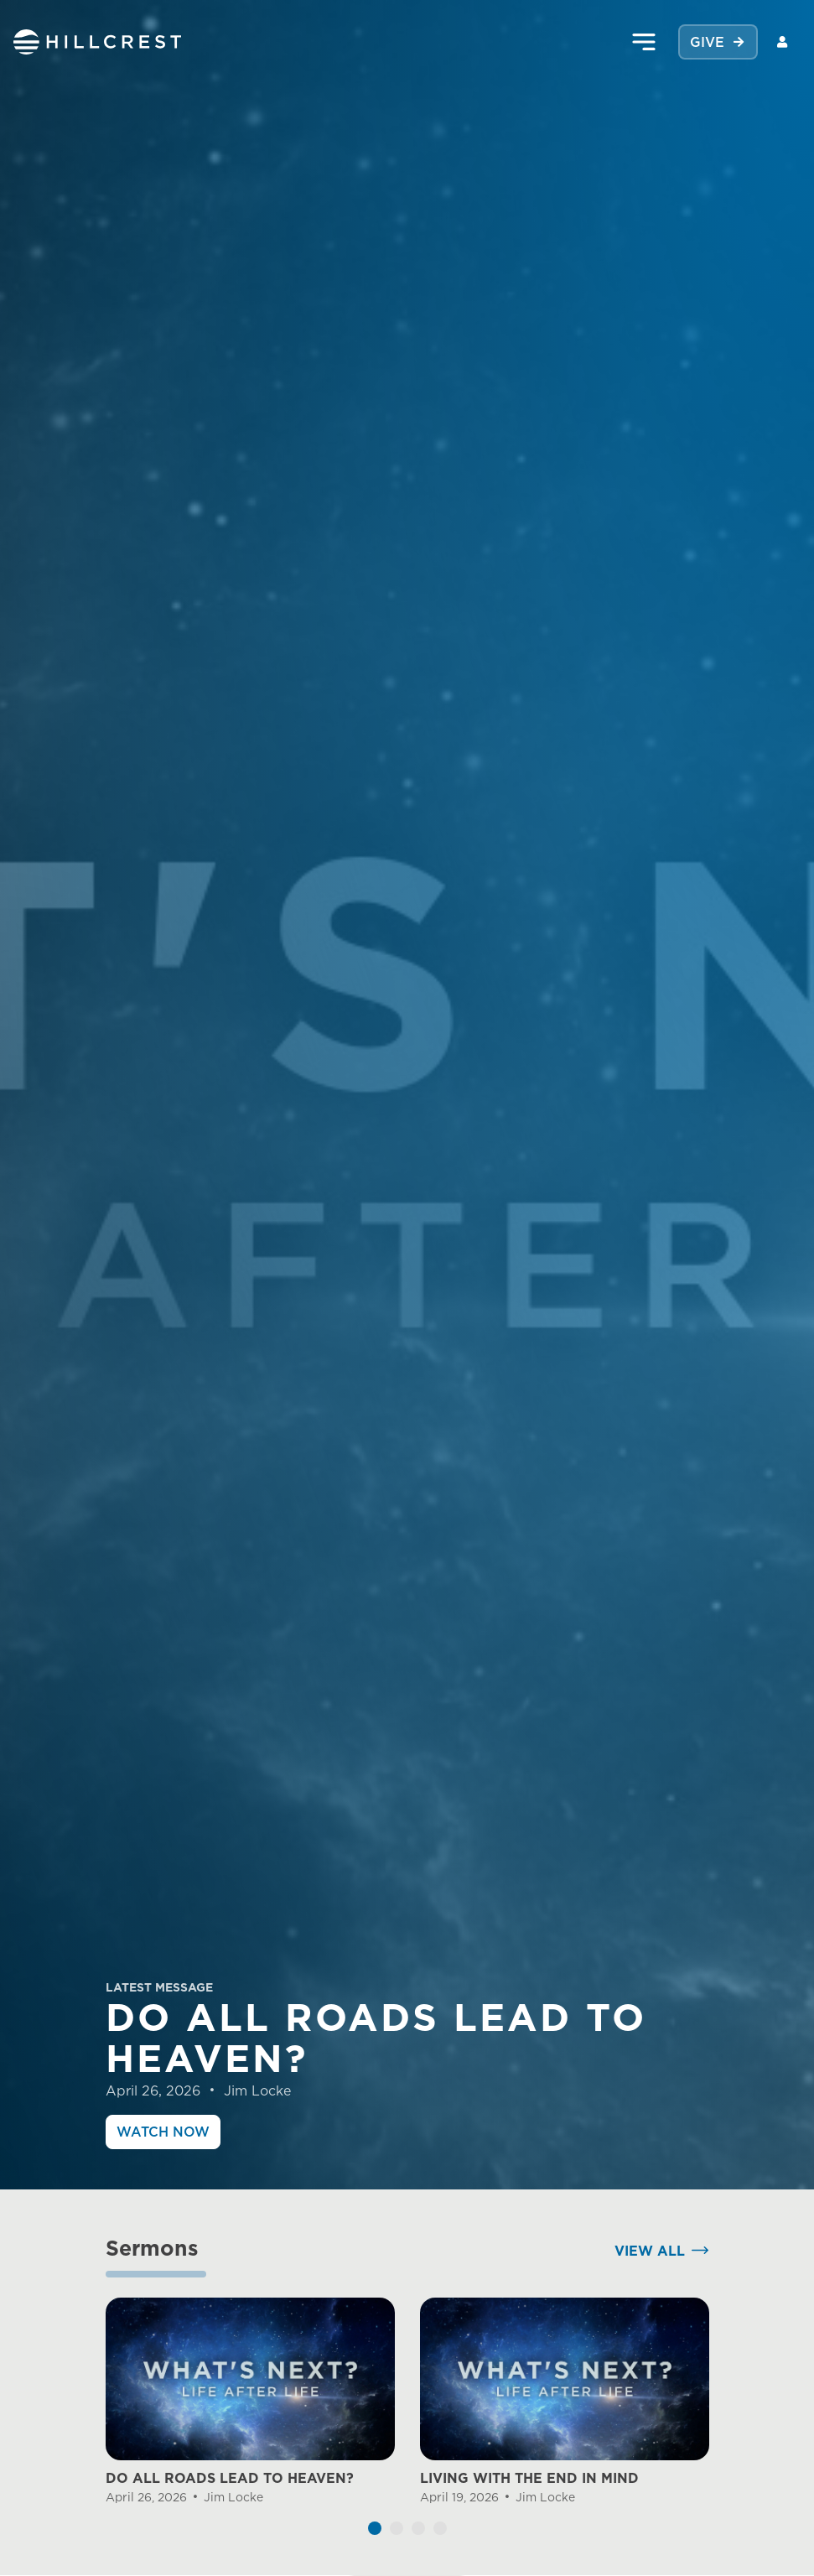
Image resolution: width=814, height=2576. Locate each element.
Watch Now (163, 2131)
